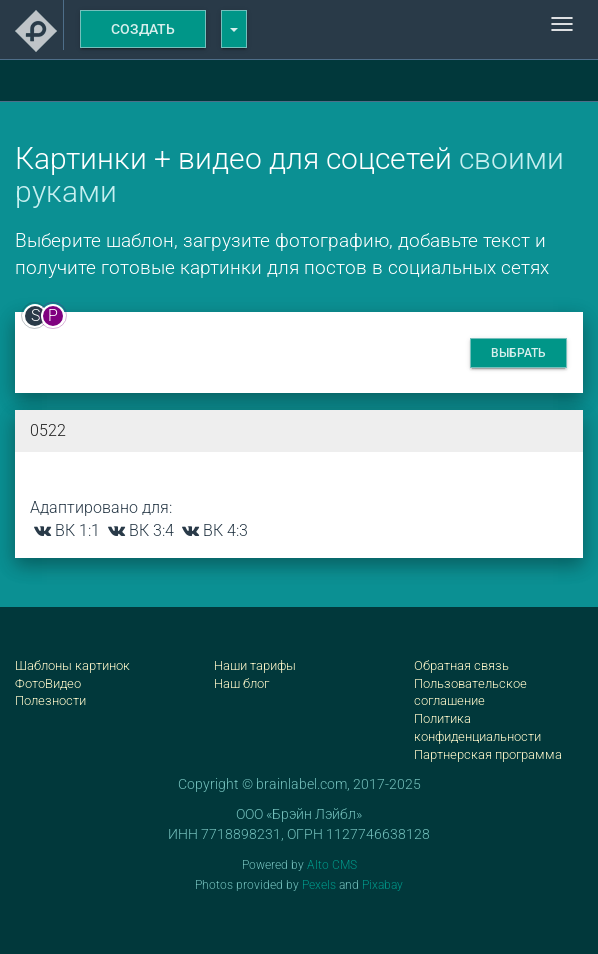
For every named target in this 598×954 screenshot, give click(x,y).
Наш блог (241, 683)
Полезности (50, 700)
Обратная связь (461, 665)
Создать (143, 29)
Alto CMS (332, 865)
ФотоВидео (48, 683)
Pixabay (382, 885)
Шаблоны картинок (72, 665)
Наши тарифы (255, 665)
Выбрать (518, 353)
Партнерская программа (488, 754)
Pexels (319, 885)
